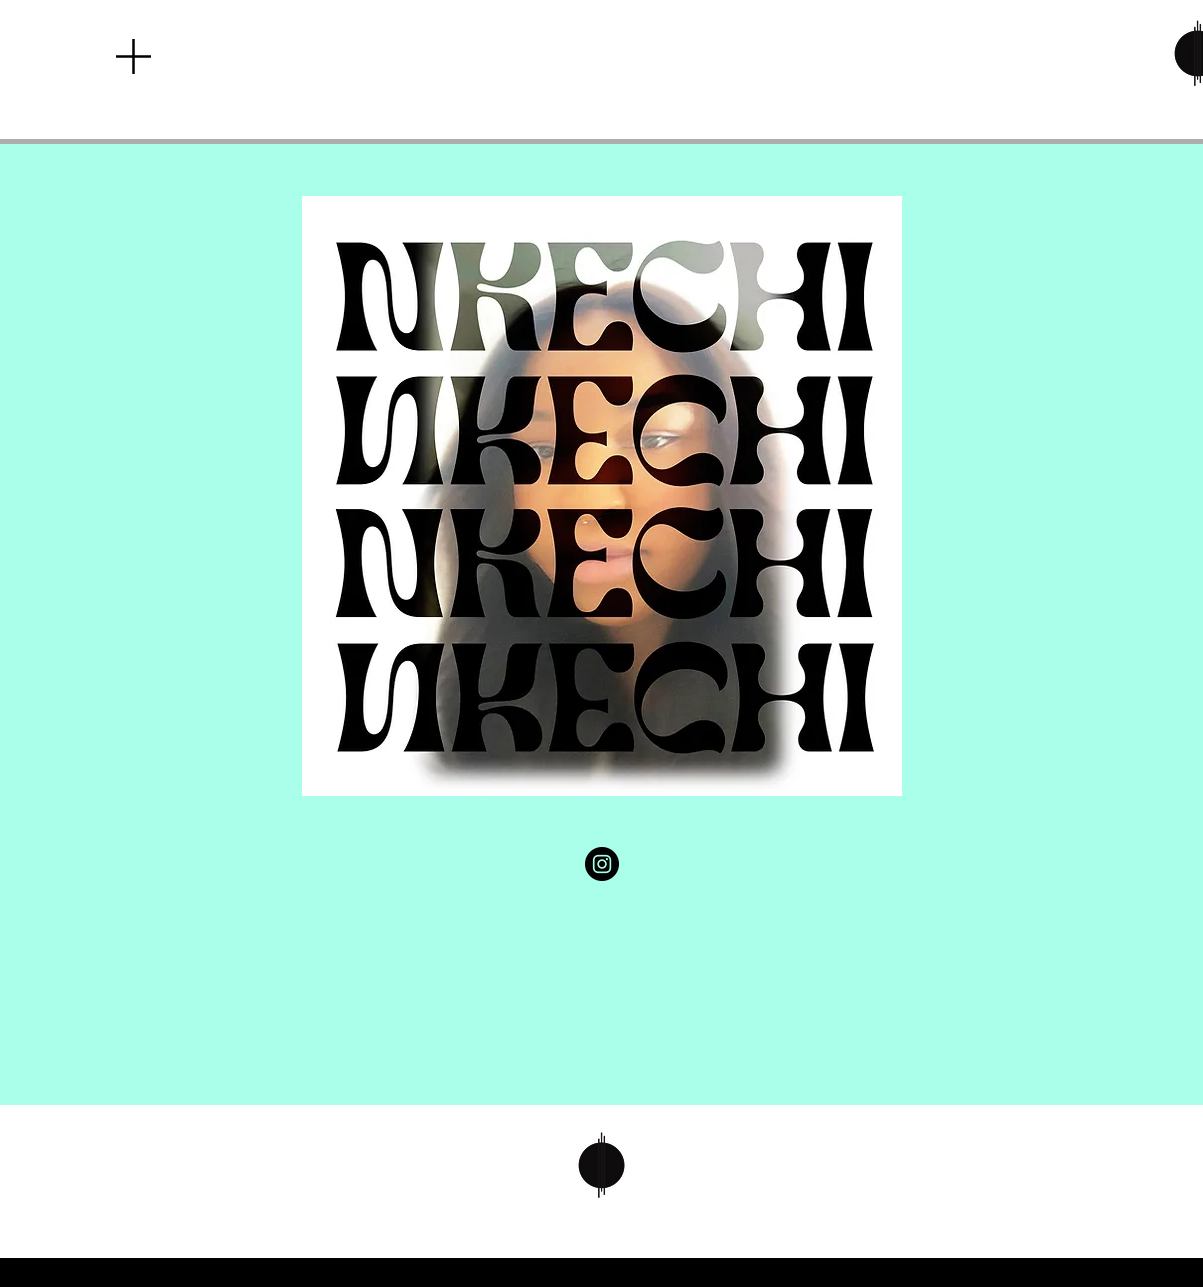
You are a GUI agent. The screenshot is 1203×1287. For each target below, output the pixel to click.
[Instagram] (602, 864)
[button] (133, 56)
